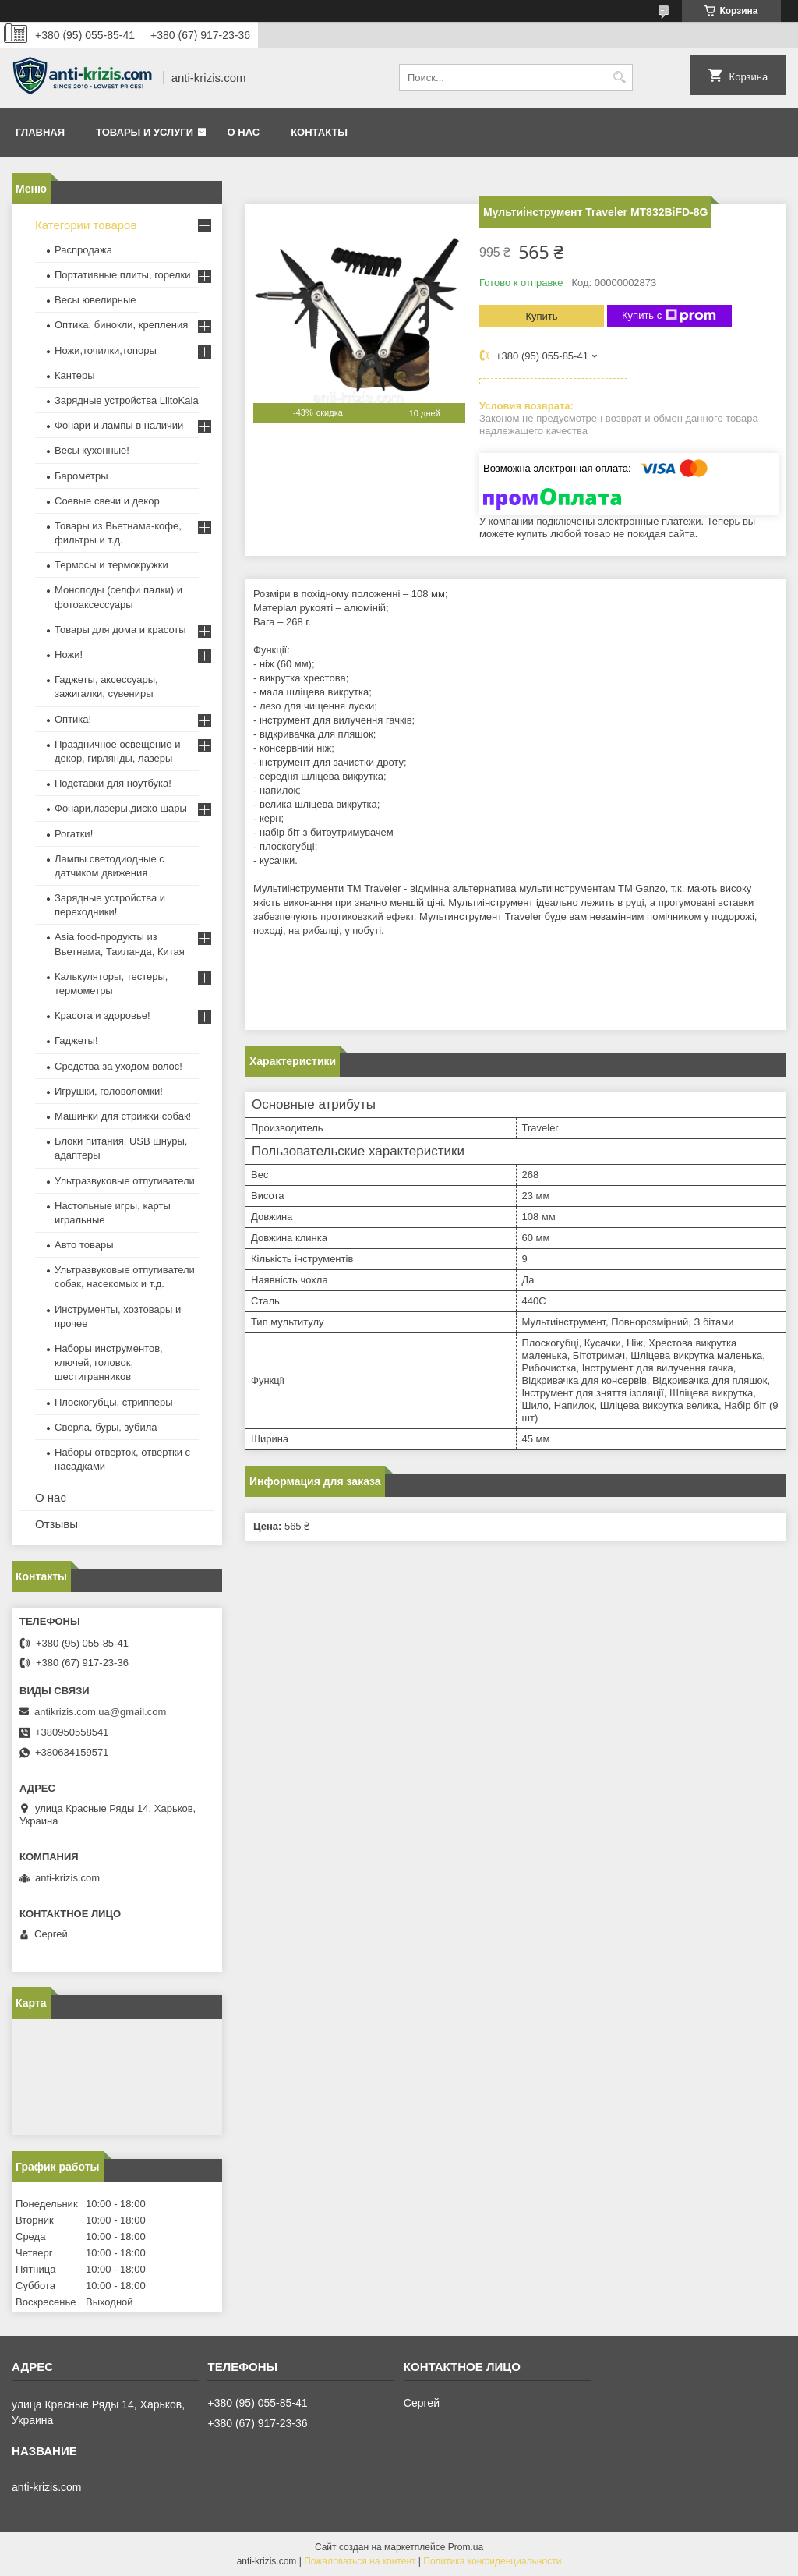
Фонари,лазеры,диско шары (121, 808)
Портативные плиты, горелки (122, 275)
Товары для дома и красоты (120, 629)
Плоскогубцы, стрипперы (114, 1402)
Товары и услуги (144, 132)
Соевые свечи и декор (107, 501)
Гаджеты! (76, 1040)
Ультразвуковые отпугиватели (125, 1181)
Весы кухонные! (92, 450)
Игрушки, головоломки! (109, 1091)
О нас (244, 132)
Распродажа (83, 250)
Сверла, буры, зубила (106, 1427)
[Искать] (619, 77)
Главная (40, 132)
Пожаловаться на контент (359, 2561)
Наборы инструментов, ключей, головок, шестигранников (109, 1362)
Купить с (669, 316)
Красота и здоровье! (102, 1015)
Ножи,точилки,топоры (106, 350)
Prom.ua (465, 2547)
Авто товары (84, 1245)
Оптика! (73, 719)
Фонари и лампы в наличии (119, 425)
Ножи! (69, 654)
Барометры (81, 476)
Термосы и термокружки (111, 565)
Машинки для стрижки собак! (123, 1116)
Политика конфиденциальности (492, 2561)
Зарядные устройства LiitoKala (127, 400)
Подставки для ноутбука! (113, 783)
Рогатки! (74, 834)
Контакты (319, 132)
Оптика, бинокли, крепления (121, 325)
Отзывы (56, 1523)
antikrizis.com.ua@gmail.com (100, 1712)
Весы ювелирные (95, 300)
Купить (541, 316)
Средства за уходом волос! (118, 1066)
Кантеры (75, 375)
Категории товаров (85, 225)
